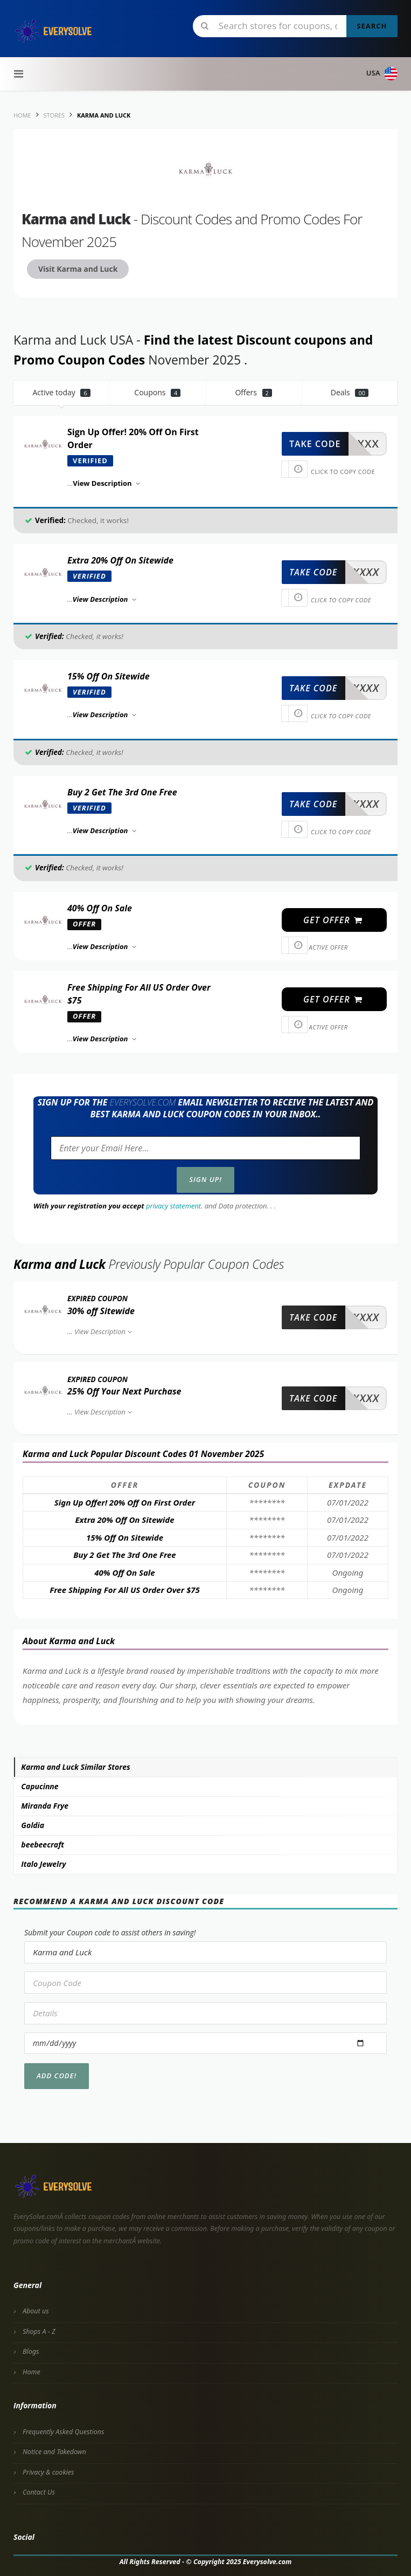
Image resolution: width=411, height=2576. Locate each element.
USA (382, 73)
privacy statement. (174, 1206)
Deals (349, 392)
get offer (333, 920)
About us (36, 2311)
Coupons (157, 392)
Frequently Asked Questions (63, 2431)
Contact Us (39, 2492)
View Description (104, 1331)
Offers (253, 392)
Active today (61, 392)
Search (372, 26)
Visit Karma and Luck (77, 269)
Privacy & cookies (48, 2472)
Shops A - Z (39, 2331)
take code (314, 444)
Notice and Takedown (54, 2451)
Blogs (31, 2351)
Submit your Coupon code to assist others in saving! (110, 1932)
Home (31, 2371)
